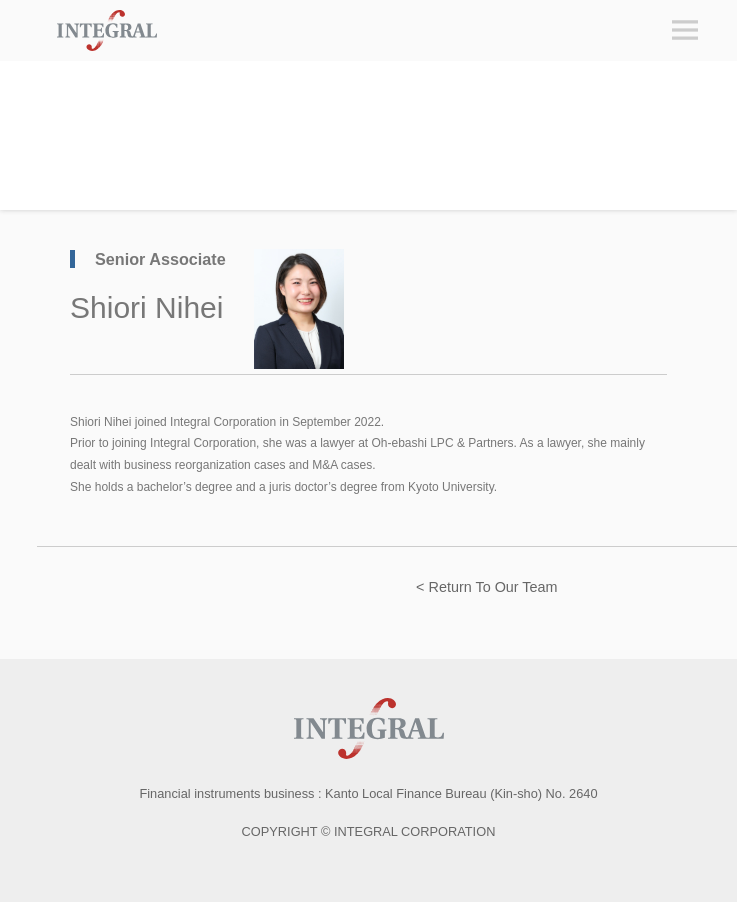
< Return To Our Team (486, 587)
